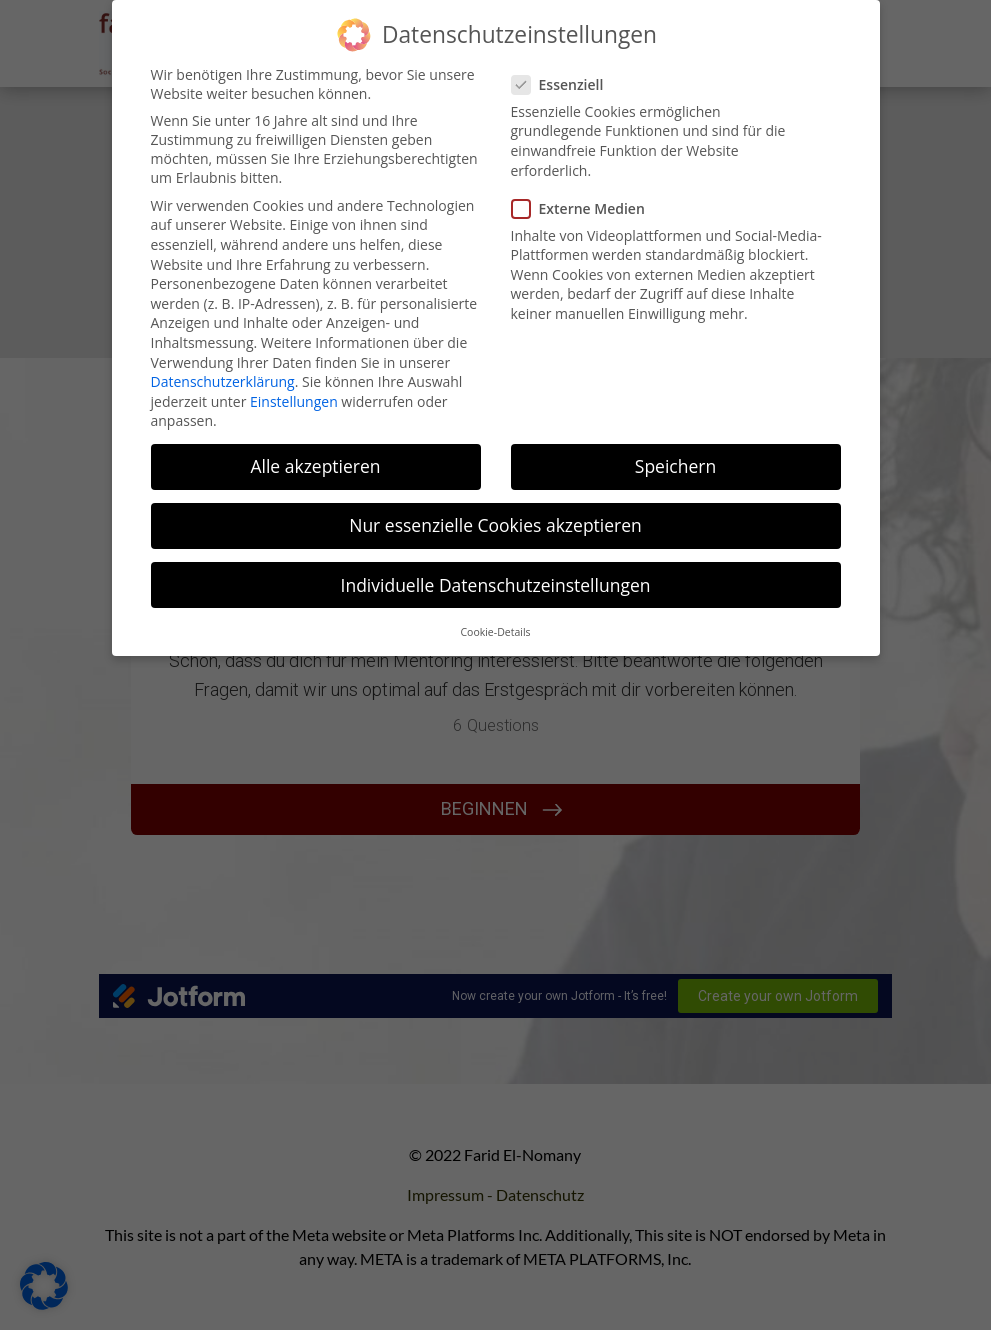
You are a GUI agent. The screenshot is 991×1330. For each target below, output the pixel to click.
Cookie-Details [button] (495, 632)
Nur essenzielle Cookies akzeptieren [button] (495, 525)
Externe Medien (586, 208)
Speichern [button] (675, 466)
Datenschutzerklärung (223, 381)
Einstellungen (294, 401)
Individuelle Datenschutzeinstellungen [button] (496, 585)
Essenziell (566, 84)
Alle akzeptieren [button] (315, 466)
